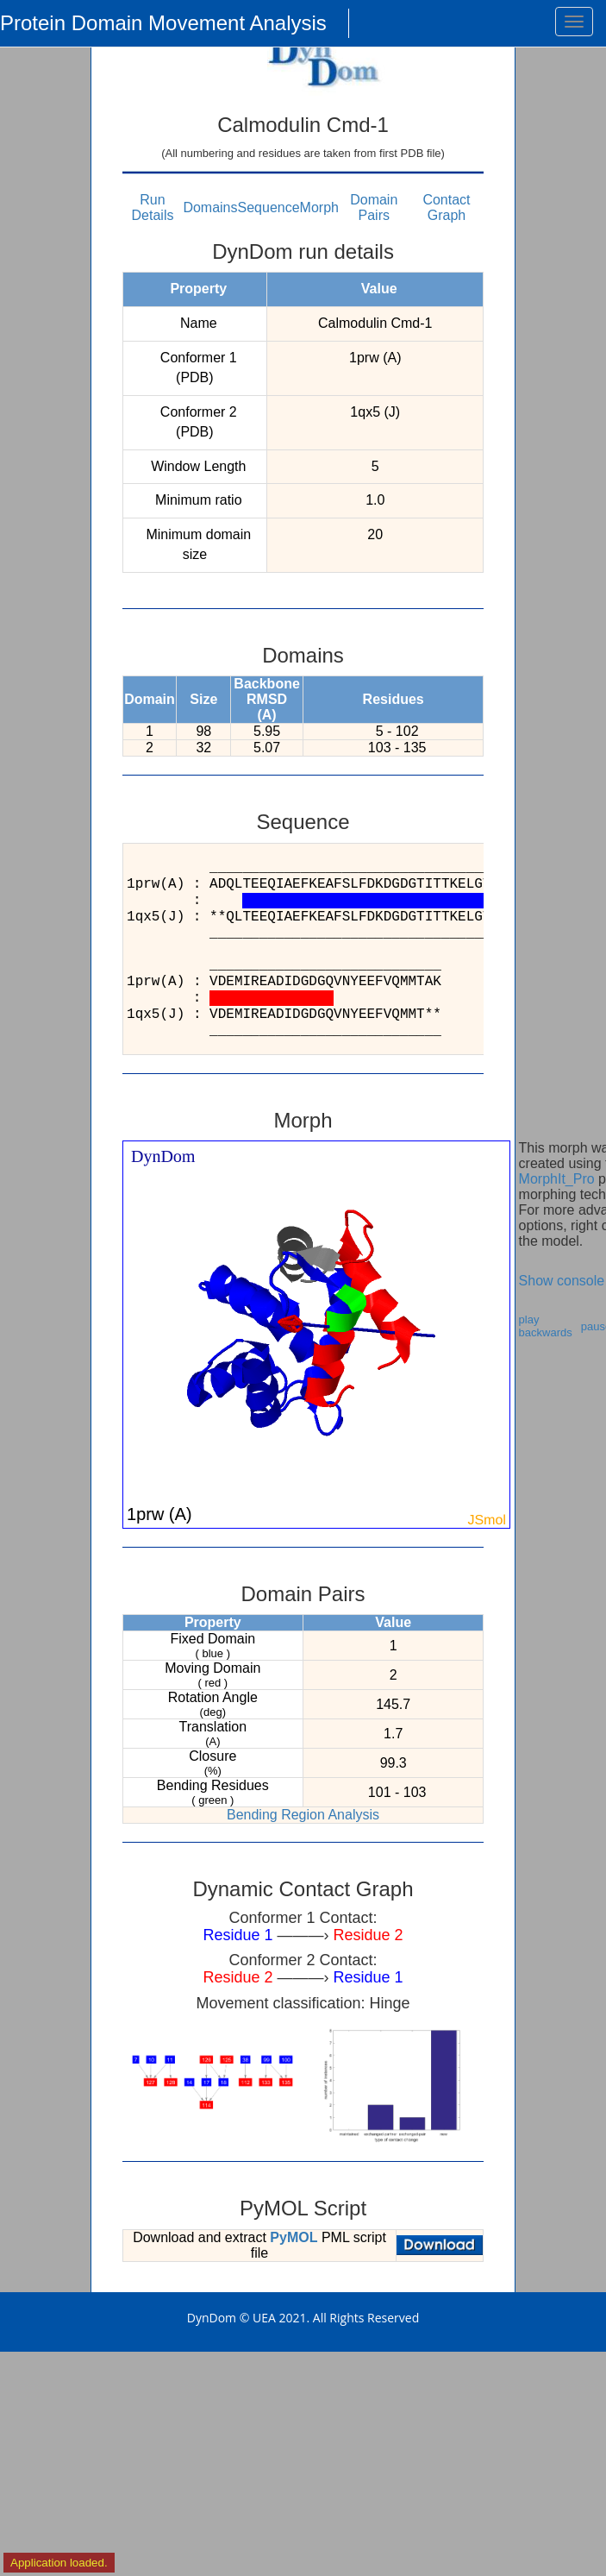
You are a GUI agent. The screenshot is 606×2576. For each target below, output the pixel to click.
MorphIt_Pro (557, 1179)
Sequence (269, 207)
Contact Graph (446, 207)
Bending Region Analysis (303, 1814)
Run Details (153, 207)
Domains (210, 207)
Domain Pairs (373, 207)
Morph (319, 207)
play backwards (545, 1326)
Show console (562, 1280)
